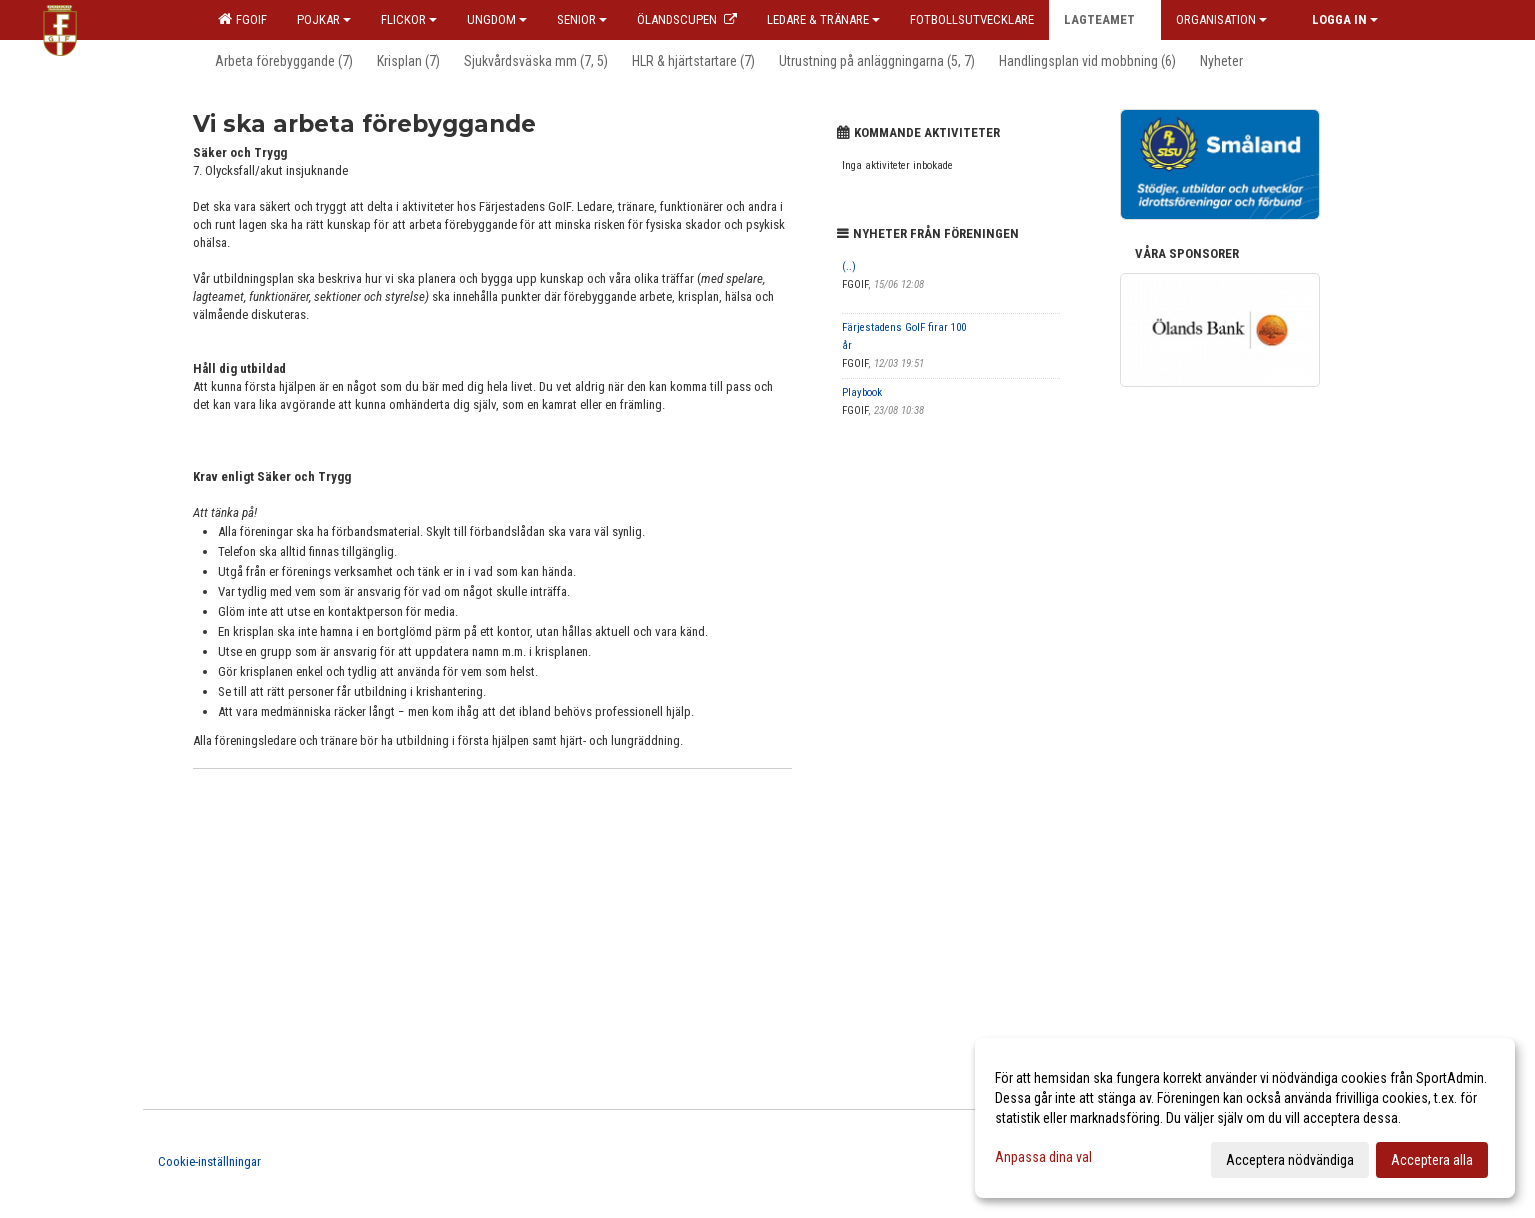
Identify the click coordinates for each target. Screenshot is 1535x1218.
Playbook (862, 392)
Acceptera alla (1432, 1160)
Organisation (1221, 19)
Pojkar (324, 19)
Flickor (409, 19)
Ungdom (497, 19)
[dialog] (1245, 1118)
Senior (582, 19)
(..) (849, 266)
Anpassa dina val (1043, 1157)
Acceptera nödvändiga (1290, 1160)
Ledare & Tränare (823, 19)
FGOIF (242, 19)
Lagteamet (1105, 19)
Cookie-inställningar (209, 1161)
